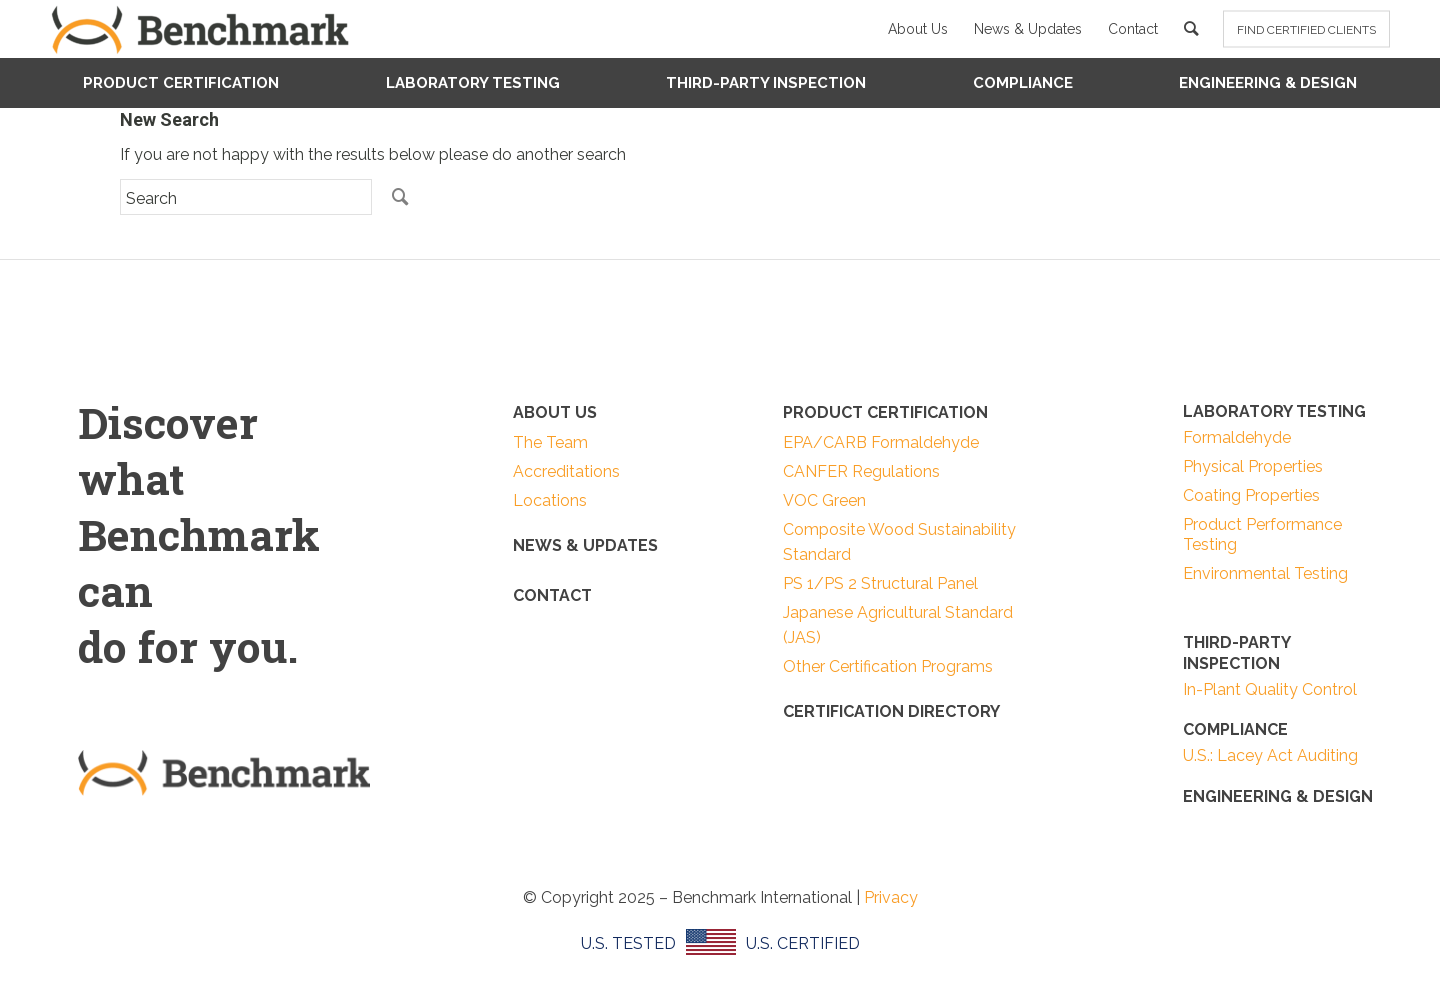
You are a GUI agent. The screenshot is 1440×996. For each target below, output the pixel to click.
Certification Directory (891, 711)
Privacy (891, 897)
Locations (550, 500)
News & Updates (1028, 29)
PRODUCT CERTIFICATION (885, 412)
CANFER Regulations (861, 471)
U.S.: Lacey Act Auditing (1270, 755)
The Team (550, 442)
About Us (918, 29)
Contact (1133, 29)
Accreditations (566, 471)
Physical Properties (1253, 466)
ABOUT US (555, 412)
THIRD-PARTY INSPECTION (1236, 653)
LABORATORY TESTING (1274, 411)
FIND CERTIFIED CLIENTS (1306, 30)
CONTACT (552, 595)
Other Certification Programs (888, 666)
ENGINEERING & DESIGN (1278, 796)
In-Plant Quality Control (1270, 689)
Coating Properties (1251, 495)
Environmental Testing (1265, 573)
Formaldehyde (1237, 437)
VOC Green (824, 500)
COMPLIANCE (1235, 729)
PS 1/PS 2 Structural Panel (880, 583)
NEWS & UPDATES (585, 545)
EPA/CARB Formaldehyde (881, 442)
